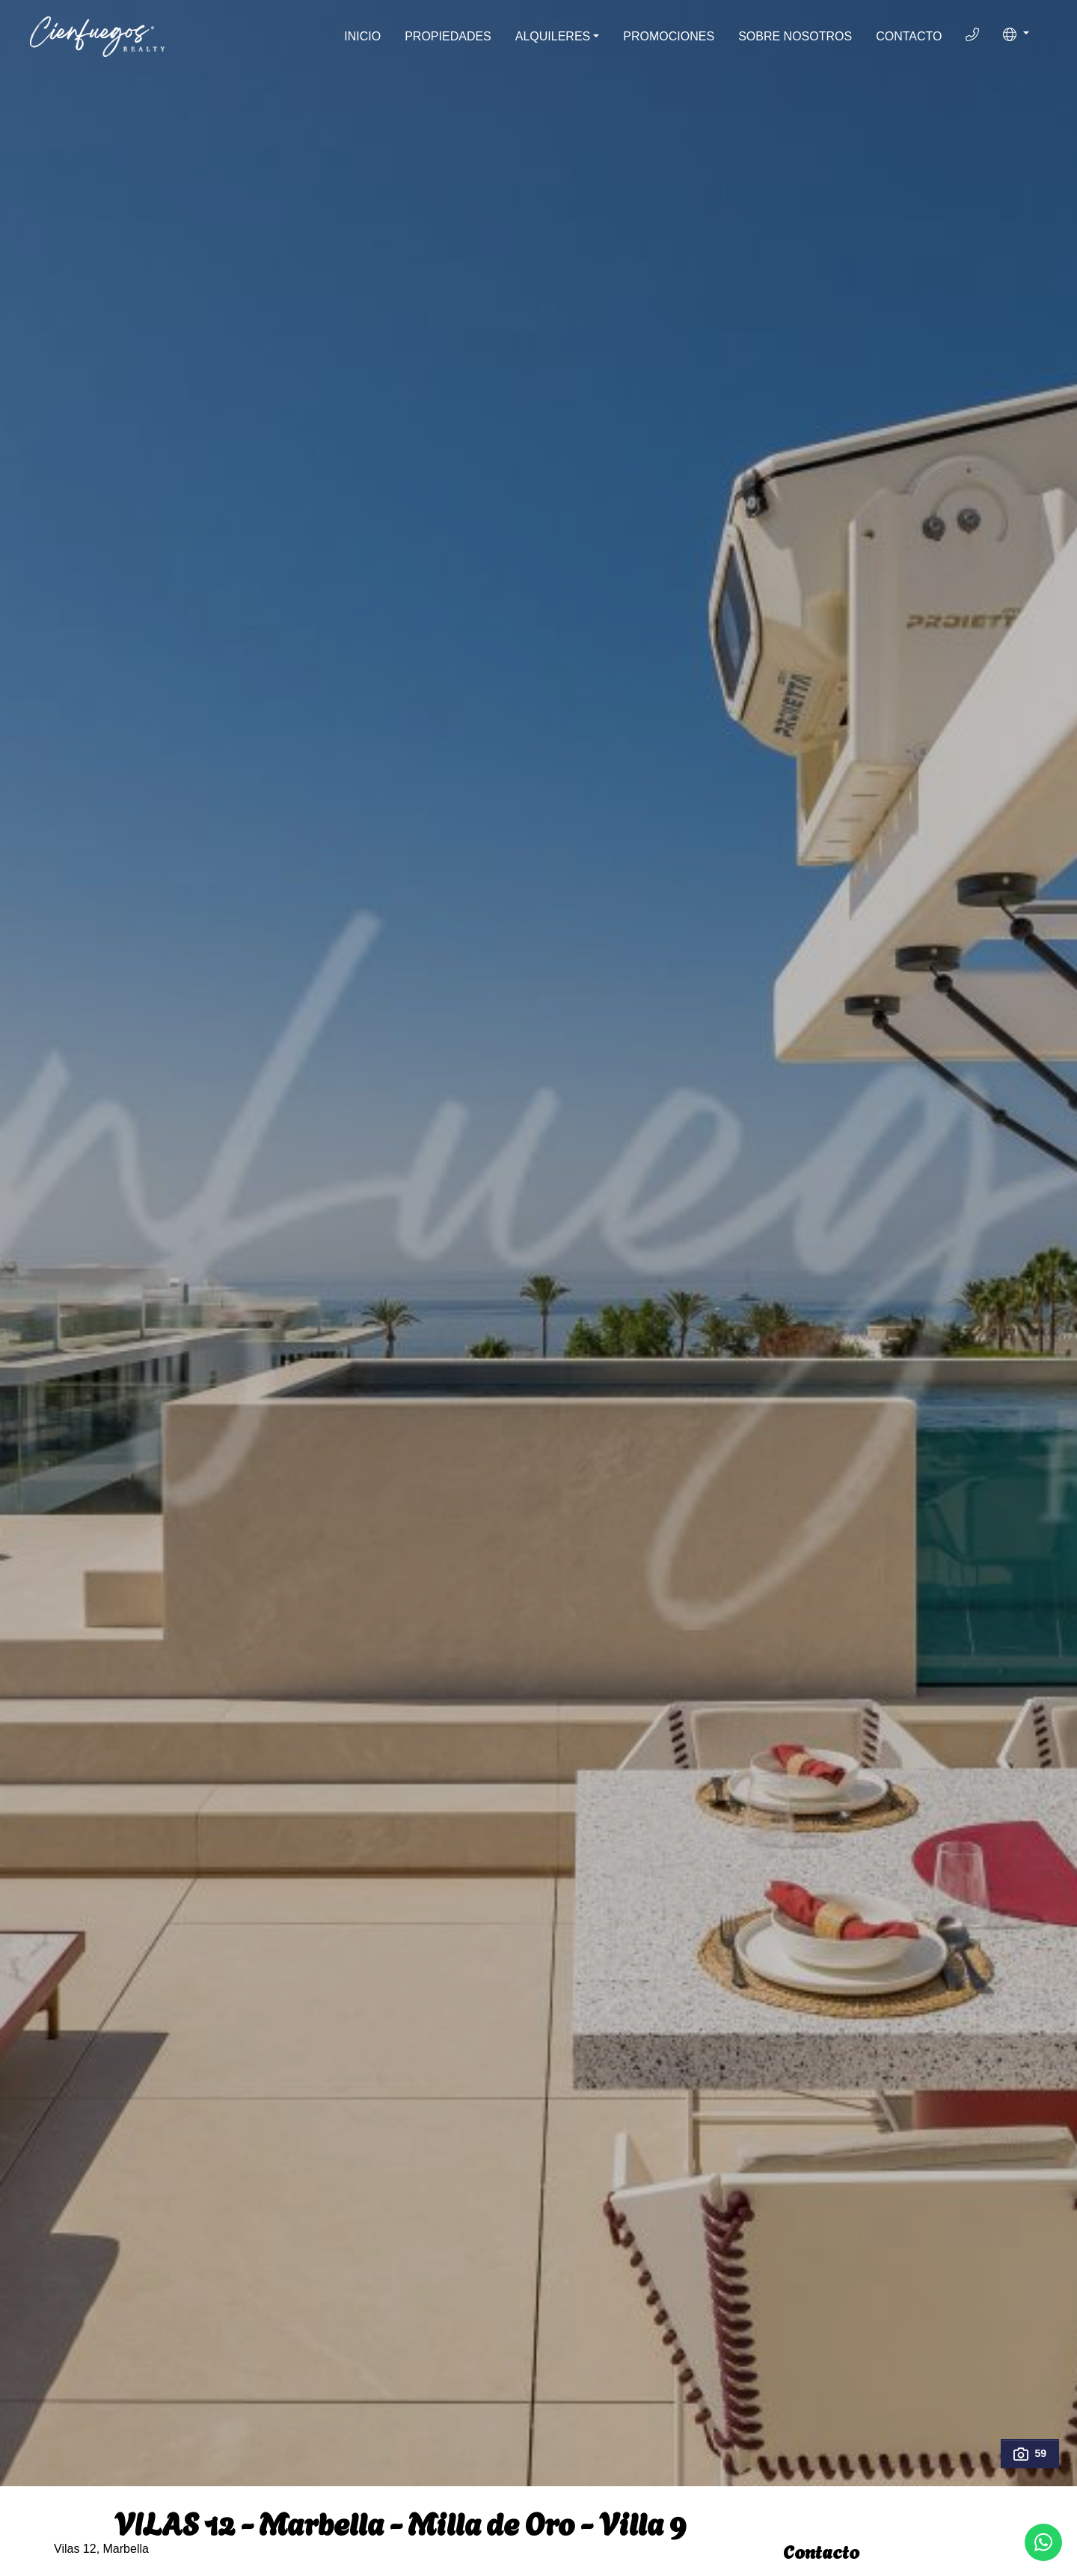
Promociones (668, 36)
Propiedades (448, 36)
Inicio (362, 36)
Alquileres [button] (552, 36)
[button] (1016, 34)
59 (1029, 2454)
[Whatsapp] (1043, 2542)
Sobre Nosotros (795, 36)
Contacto (909, 36)
